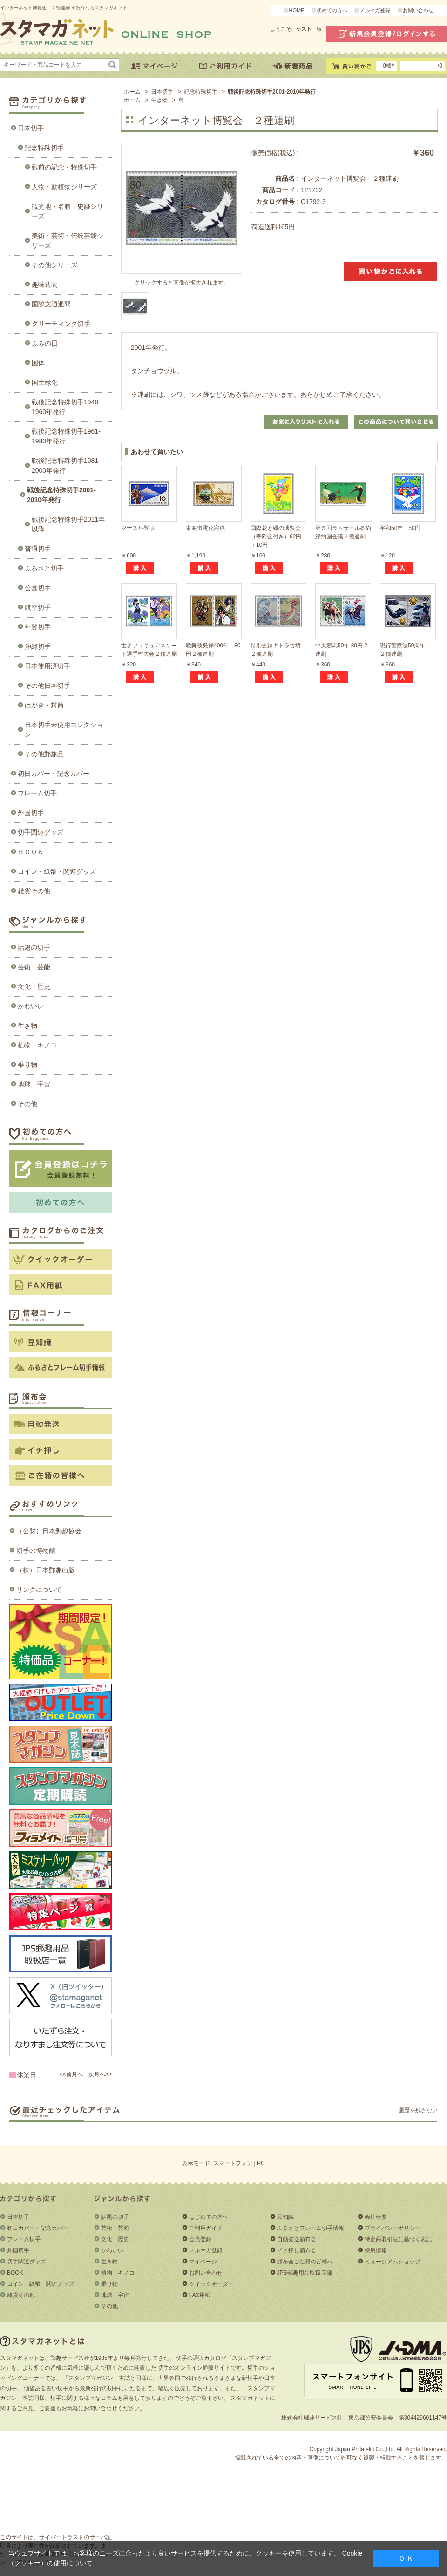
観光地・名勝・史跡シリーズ (67, 211)
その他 (27, 1104)
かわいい (31, 1006)
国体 (38, 363)
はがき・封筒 (44, 705)
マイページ (203, 2261)
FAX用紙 (200, 2295)
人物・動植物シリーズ (64, 186)
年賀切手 (38, 627)
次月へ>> (100, 2074)
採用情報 (376, 2250)
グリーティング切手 (61, 323)
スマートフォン (232, 2163)
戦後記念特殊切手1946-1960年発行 (66, 406)
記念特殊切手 (44, 147)
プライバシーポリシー (392, 2228)
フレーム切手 (37, 793)
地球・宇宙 (34, 1084)
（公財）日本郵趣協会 (48, 1531)
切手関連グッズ (40, 832)
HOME (296, 10)
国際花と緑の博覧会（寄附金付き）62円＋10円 (276, 536)
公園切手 (38, 587)
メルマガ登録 (374, 10)
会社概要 (376, 2217)
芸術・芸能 (34, 967)
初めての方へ (332, 10)
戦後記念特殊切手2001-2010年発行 (61, 494)
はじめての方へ (208, 2217)
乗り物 (27, 1064)
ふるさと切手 (44, 568)
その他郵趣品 (44, 754)
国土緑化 (45, 382)
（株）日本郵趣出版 (45, 1570)
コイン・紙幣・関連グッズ (57, 871)
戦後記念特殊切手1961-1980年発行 (66, 436)
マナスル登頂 (138, 528)
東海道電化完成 (205, 528)
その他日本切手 (47, 685)
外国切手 (31, 812)
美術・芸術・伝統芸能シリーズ (67, 240)
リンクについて (39, 1589)
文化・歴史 (34, 986)
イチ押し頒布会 (296, 2250)
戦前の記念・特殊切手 (64, 167)
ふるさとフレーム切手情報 (310, 2228)
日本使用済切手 (47, 666)
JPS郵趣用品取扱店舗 (304, 2273)
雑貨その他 (34, 891)
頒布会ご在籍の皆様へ (305, 2261)
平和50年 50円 (400, 528)
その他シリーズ (54, 265)
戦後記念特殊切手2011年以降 (68, 524)
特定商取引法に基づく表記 (398, 2239)
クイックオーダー (211, 2284)
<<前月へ (71, 2074)
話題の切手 (34, 947)
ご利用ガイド (206, 2228)
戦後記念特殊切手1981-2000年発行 (66, 465)
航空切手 (38, 607)
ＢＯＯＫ (31, 852)
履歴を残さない (418, 2110)
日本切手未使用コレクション (64, 729)
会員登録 (200, 2239)
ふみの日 (45, 343)
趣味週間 (45, 284)
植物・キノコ (37, 1045)
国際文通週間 (51, 304)
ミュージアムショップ (392, 2261)
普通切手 (38, 548)
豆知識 (285, 2217)
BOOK (15, 2273)
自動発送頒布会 (296, 2239)
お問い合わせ (418, 10)
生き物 (27, 1025)
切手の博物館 (35, 1550)
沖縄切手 (38, 646)
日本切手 (31, 128)
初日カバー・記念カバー (53, 773)
